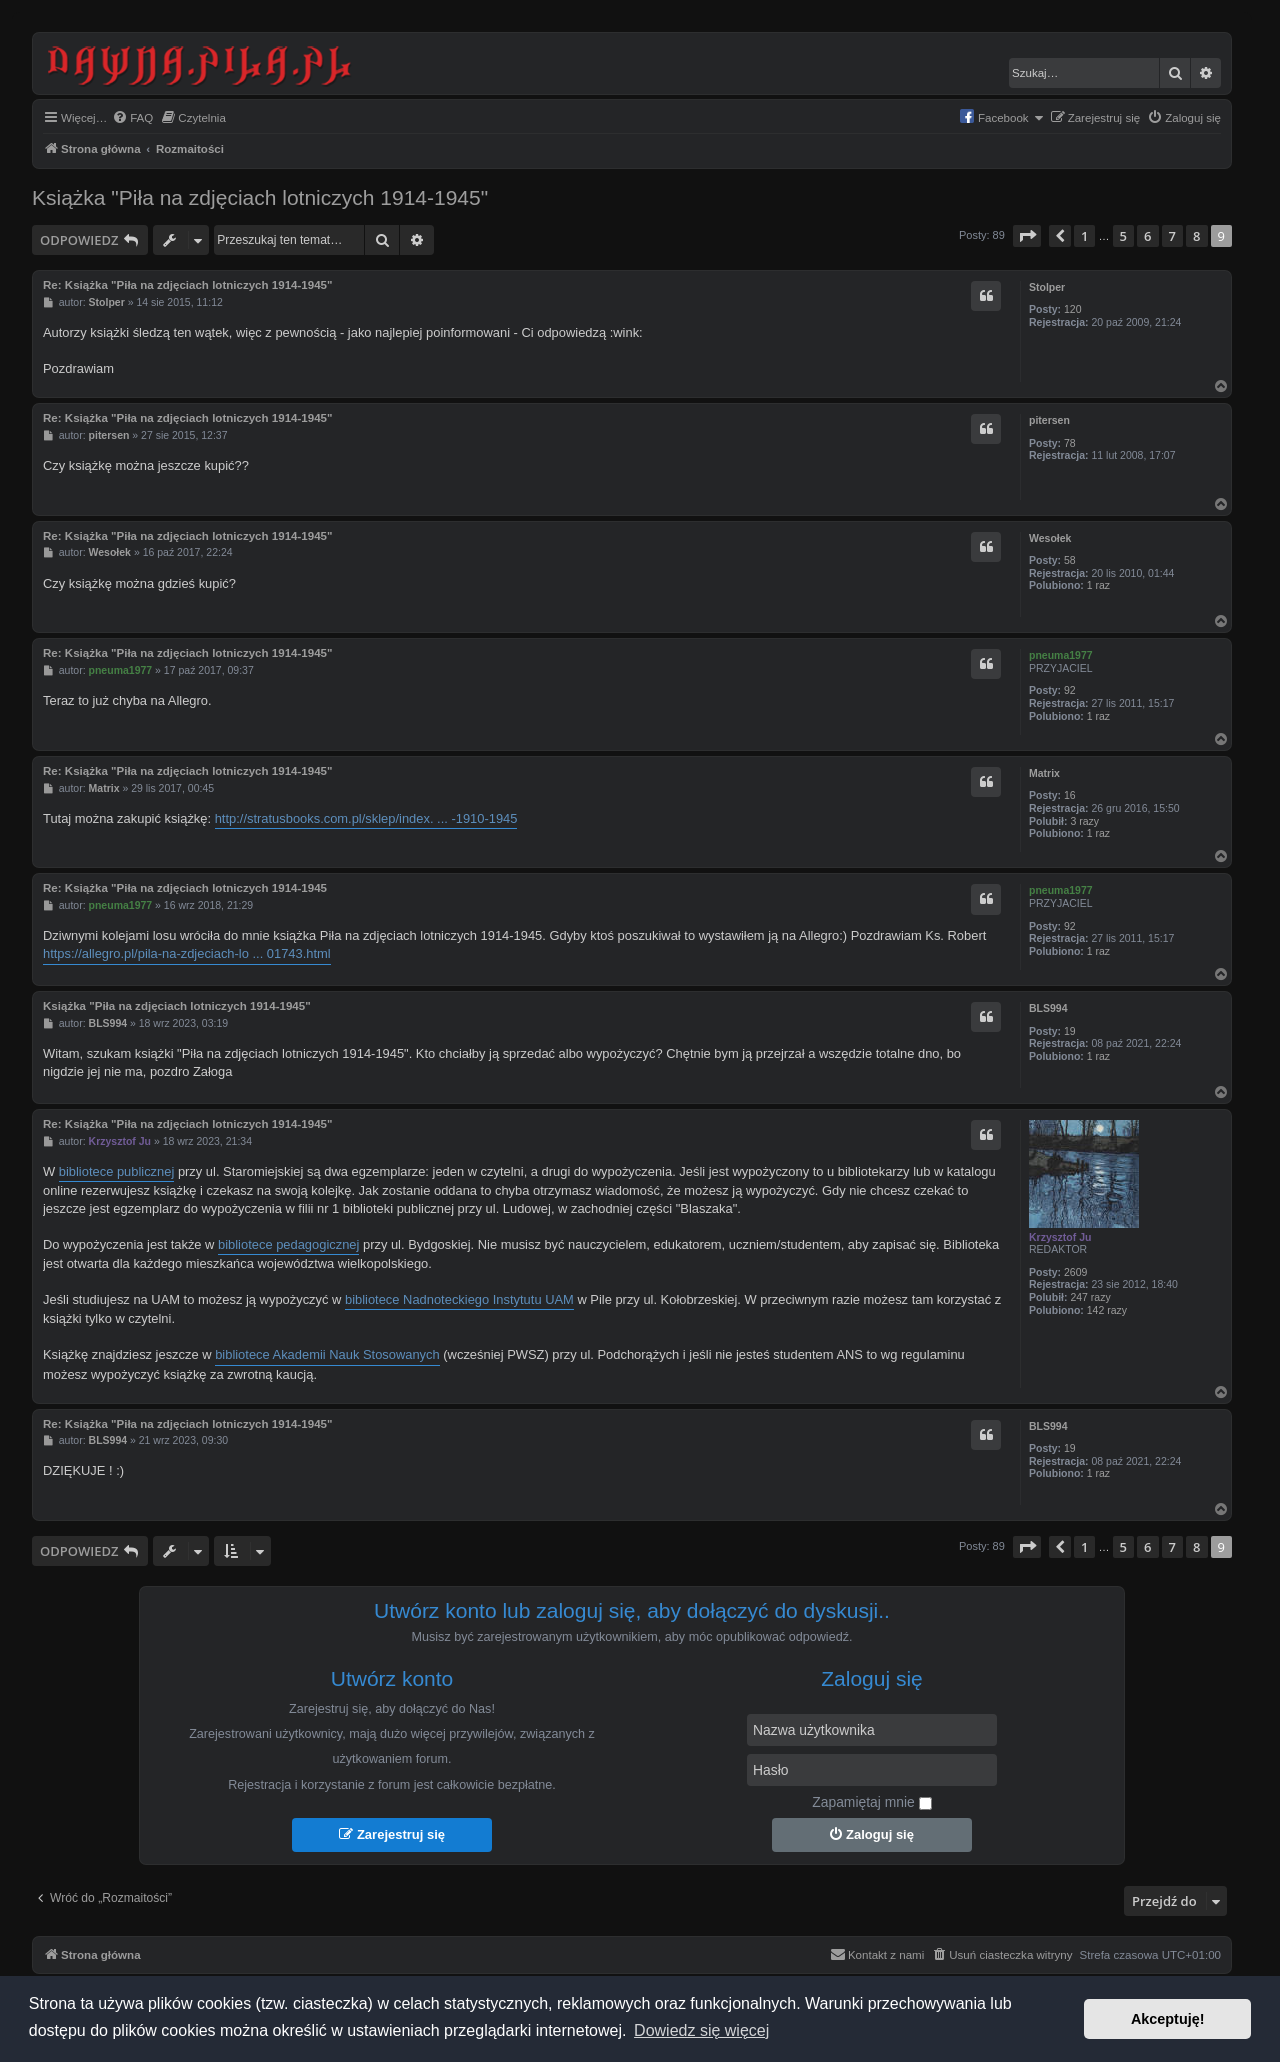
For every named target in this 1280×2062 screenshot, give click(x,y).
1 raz (1098, 585)
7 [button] (1172, 236)
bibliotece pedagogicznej (288, 1244)
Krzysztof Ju (1060, 1237)
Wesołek (1050, 538)
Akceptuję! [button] (1168, 2019)
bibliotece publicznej (117, 1171)
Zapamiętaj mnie (871, 1802)
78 (1070, 443)
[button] (1027, 236)
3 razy (1084, 821)
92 (1070, 690)
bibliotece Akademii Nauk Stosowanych (327, 1354)
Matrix (1044, 773)
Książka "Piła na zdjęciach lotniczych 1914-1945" (260, 197)
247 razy (1090, 1297)
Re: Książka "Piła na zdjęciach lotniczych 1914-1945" (188, 285)
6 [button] (1147, 236)
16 (1070, 795)
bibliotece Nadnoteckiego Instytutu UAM (459, 1299)
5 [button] (1123, 236)
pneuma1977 (1061, 655)
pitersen (1049, 420)
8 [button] (1196, 236)
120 (1073, 309)
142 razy (1107, 1310)
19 (1070, 1031)
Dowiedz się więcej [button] (701, 2030)
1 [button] (1084, 236)
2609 (1075, 1272)
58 (1070, 560)
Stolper (1047, 287)
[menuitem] (132, 118)
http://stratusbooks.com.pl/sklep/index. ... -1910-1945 (366, 818)
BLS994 (1048, 1008)
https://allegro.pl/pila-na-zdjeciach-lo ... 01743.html (187, 953)
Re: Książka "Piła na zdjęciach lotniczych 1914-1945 (185, 888)
